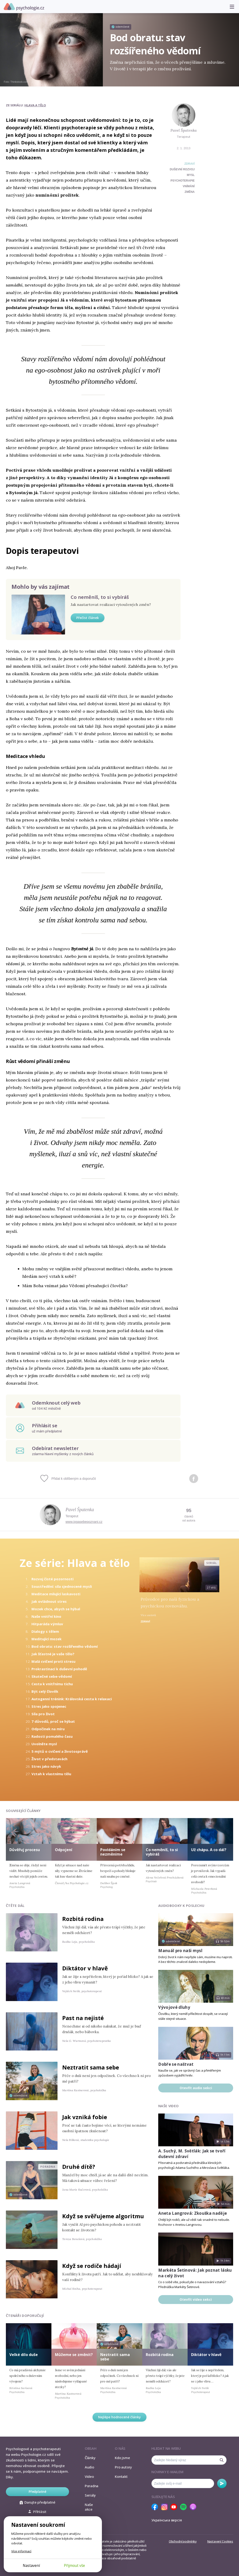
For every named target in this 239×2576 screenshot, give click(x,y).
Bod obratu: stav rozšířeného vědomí (64, 1646)
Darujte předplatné (37, 2502)
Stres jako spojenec (48, 1706)
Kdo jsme (122, 2457)
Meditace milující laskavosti (55, 1594)
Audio (89, 2467)
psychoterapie (182, 180)
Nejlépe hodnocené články (119, 2417)
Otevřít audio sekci (196, 2088)
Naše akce (89, 2507)
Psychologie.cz (24, 6)
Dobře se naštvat (175, 2064)
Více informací (21, 2551)
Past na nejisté (83, 2018)
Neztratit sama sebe (90, 2067)
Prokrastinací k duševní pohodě (59, 1668)
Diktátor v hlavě (85, 1968)
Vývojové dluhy (174, 2007)
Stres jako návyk (46, 1766)
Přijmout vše (74, 2565)
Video (89, 2476)
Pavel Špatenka (183, 130)
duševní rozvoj (182, 169)
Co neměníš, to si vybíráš (100, 597)
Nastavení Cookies (220, 2541)
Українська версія (166, 2520)
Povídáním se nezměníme (112, 1852)
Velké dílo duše (23, 2354)
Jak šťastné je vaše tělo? (52, 1653)
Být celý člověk (44, 1691)
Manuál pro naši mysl (180, 1950)
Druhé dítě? (78, 2166)
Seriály (90, 2495)
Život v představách (49, 1758)
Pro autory (123, 2467)
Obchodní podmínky (183, 2541)
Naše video (168, 2106)
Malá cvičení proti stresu (53, 1661)
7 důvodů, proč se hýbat (53, 1721)
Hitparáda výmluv (47, 1624)
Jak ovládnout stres (49, 1601)
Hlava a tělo (35, 105)
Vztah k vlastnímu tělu (51, 1773)
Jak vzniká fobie (84, 2117)
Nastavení (31, 2565)
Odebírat (222, 2483)
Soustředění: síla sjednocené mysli (61, 1586)
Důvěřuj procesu (24, 1849)
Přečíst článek (87, 617)
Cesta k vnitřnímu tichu (52, 1683)
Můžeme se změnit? (74, 2354)
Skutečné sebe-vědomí (51, 1676)
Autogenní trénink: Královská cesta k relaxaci (71, 1698)
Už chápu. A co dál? (208, 1849)
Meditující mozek (46, 1639)
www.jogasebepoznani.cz (84, 1522)
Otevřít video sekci (196, 2299)
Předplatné (37, 2491)
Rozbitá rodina (83, 1919)
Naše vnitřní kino (46, 1616)
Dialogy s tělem (45, 1631)
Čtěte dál (15, 1905)
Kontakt (121, 2476)
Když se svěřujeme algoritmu (103, 2216)
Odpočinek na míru (48, 1728)
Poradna (91, 2485)
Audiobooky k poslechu (181, 1905)
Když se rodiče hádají (91, 2266)
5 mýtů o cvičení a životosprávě (59, 1751)
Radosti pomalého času (52, 1736)
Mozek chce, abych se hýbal (55, 1609)
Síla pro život (43, 1713)
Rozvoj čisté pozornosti (52, 1579)
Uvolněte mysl (44, 1743)
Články (90, 2457)
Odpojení (63, 1849)
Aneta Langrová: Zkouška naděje (192, 2213)
